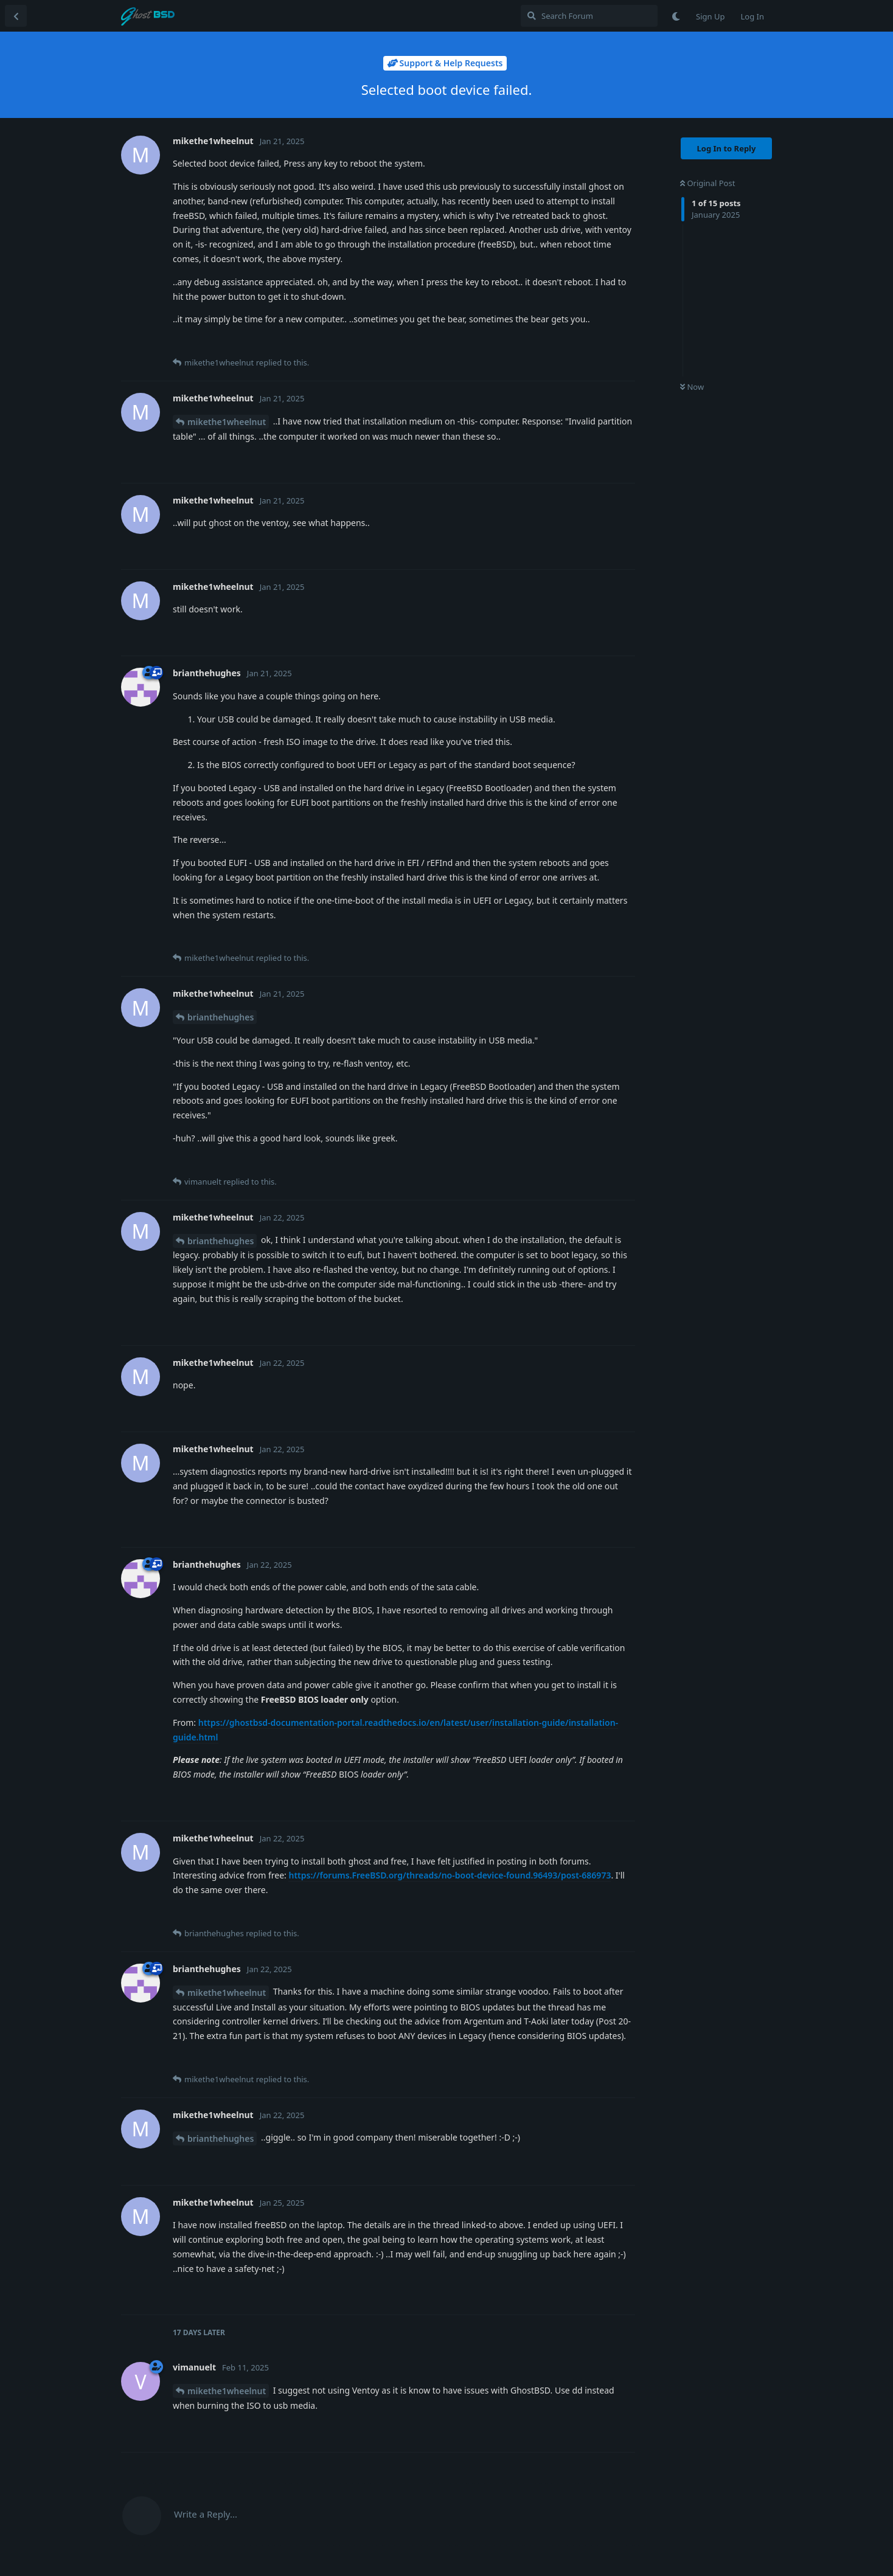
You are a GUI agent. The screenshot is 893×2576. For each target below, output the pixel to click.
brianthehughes (220, 1017)
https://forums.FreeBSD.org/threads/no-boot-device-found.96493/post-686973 (449, 1875)
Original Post (707, 183)
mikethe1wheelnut (226, 422)
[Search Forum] (589, 16)
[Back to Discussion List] (16, 16)
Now (692, 386)
